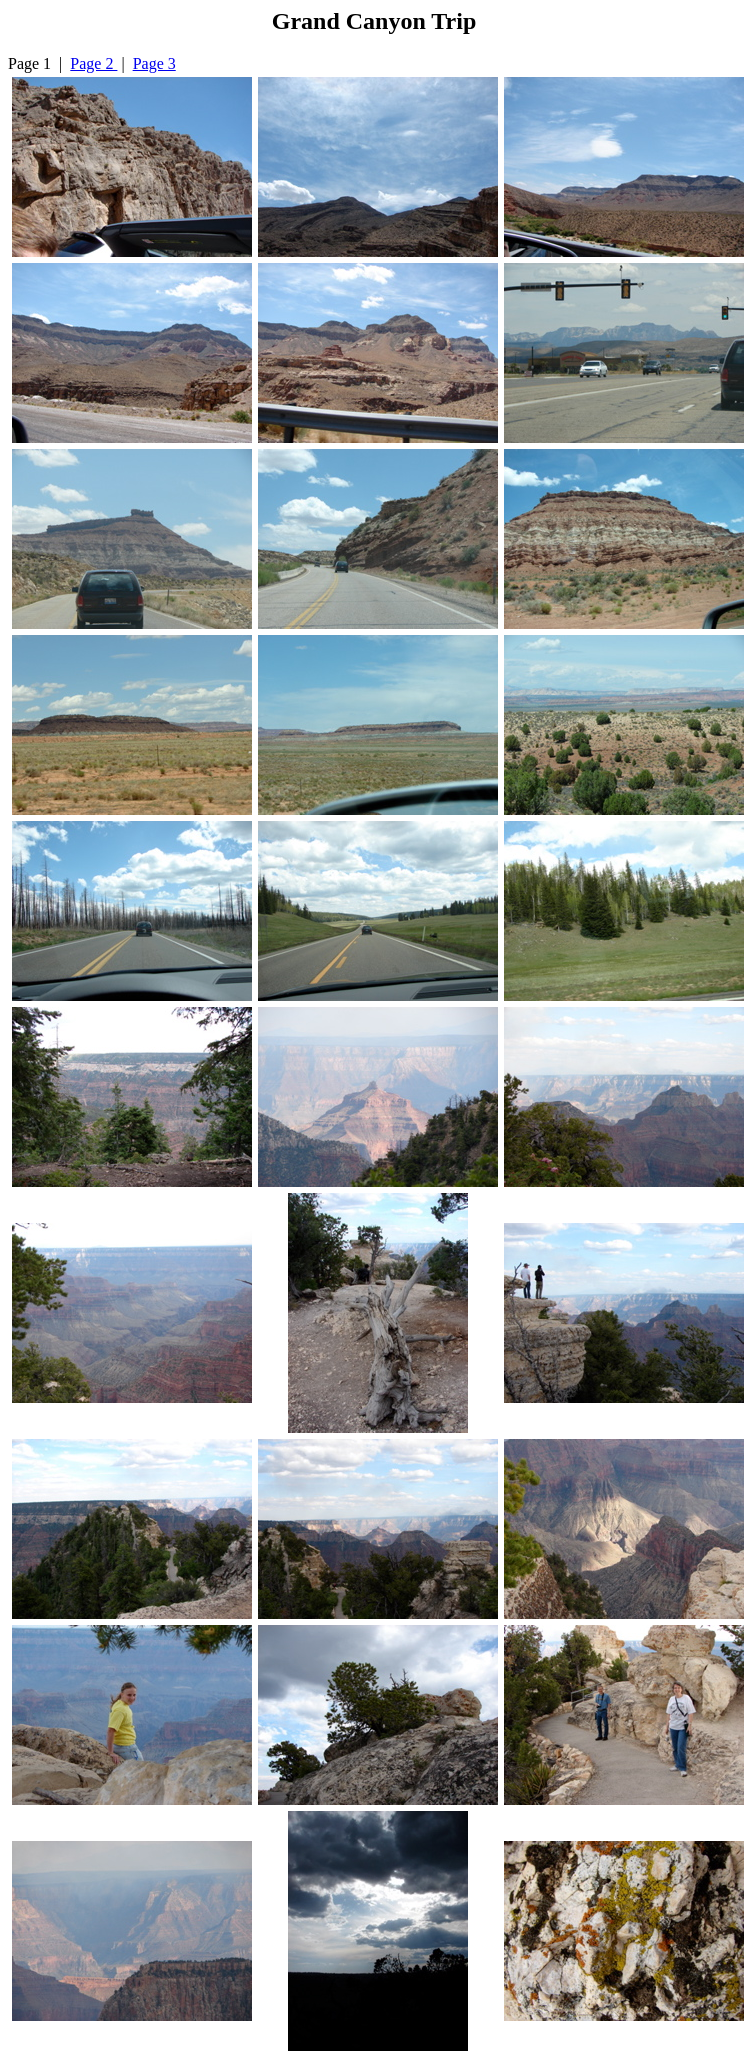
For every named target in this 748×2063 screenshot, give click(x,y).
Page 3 (154, 63)
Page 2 (93, 63)
